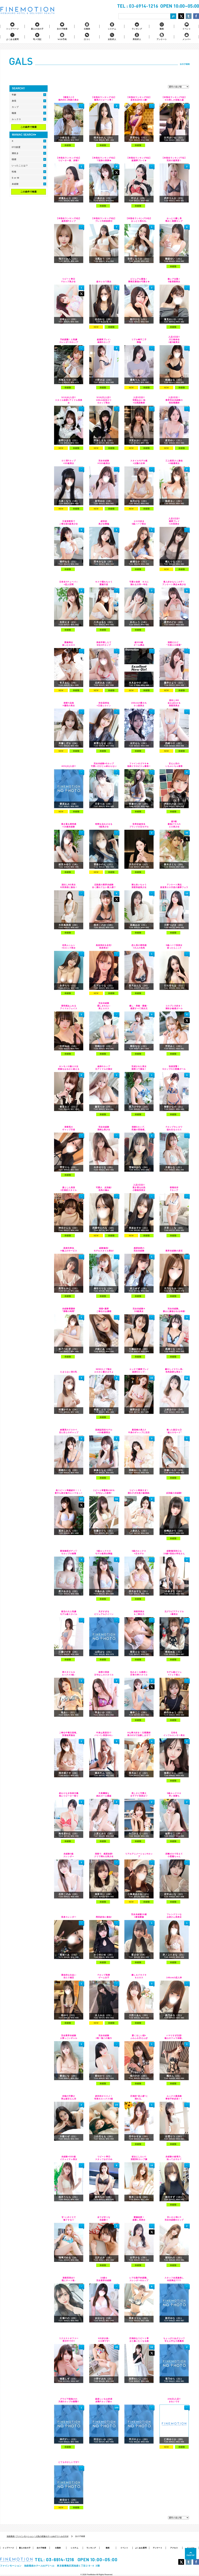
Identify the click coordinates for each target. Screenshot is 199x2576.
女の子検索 (41, 2548)
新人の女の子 (25, 2548)
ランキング (91, 2548)
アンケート (157, 2548)
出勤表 (58, 2548)
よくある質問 (141, 2548)
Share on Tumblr (189, 16)
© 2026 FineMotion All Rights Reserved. (96, 2575)
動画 (108, 2548)
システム (74, 2548)
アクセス (174, 2548)
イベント (124, 2548)
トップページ (8, 2548)
